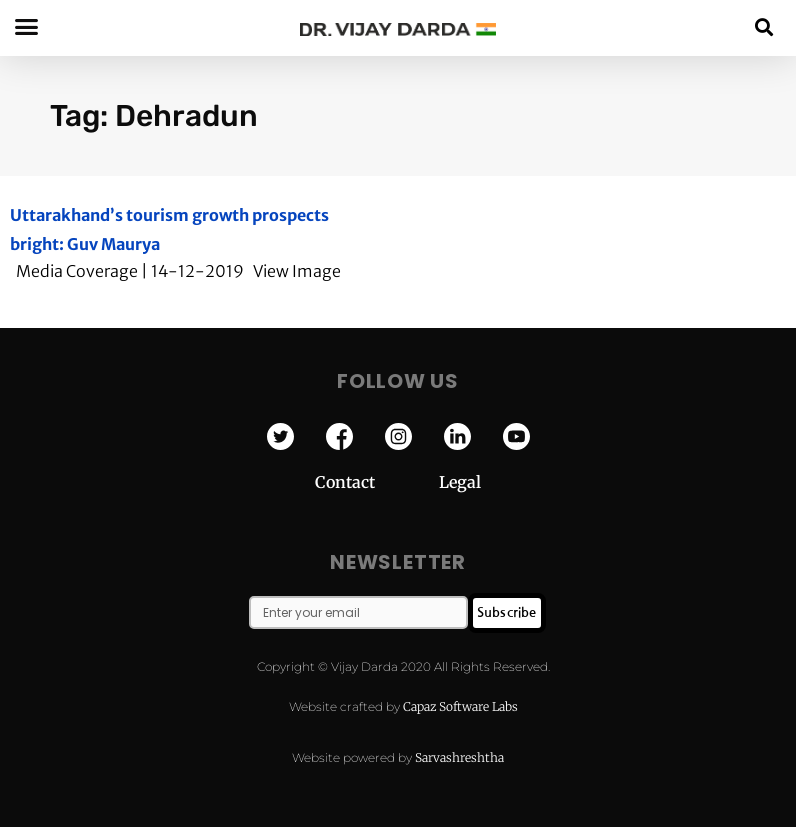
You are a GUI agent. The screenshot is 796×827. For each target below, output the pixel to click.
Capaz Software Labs (460, 706)
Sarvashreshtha (459, 757)
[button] (764, 26)
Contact (377, 482)
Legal (460, 482)
